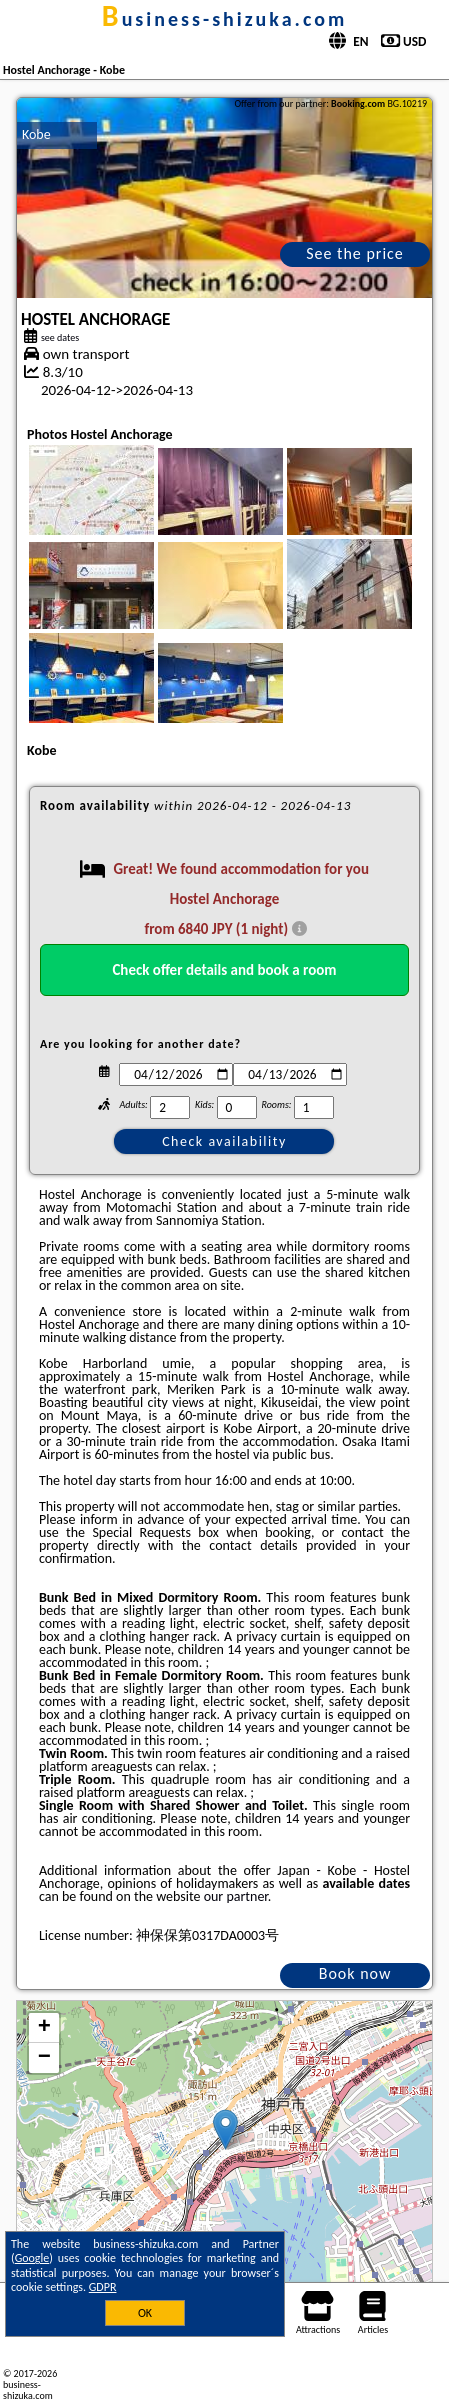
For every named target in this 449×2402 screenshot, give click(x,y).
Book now (355, 1973)
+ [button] (44, 2028)
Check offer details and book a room (224, 970)
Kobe (36, 134)
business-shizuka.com (224, 19)
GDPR (103, 2287)
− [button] (44, 2058)
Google (32, 2258)
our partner (236, 1896)
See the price (355, 253)
